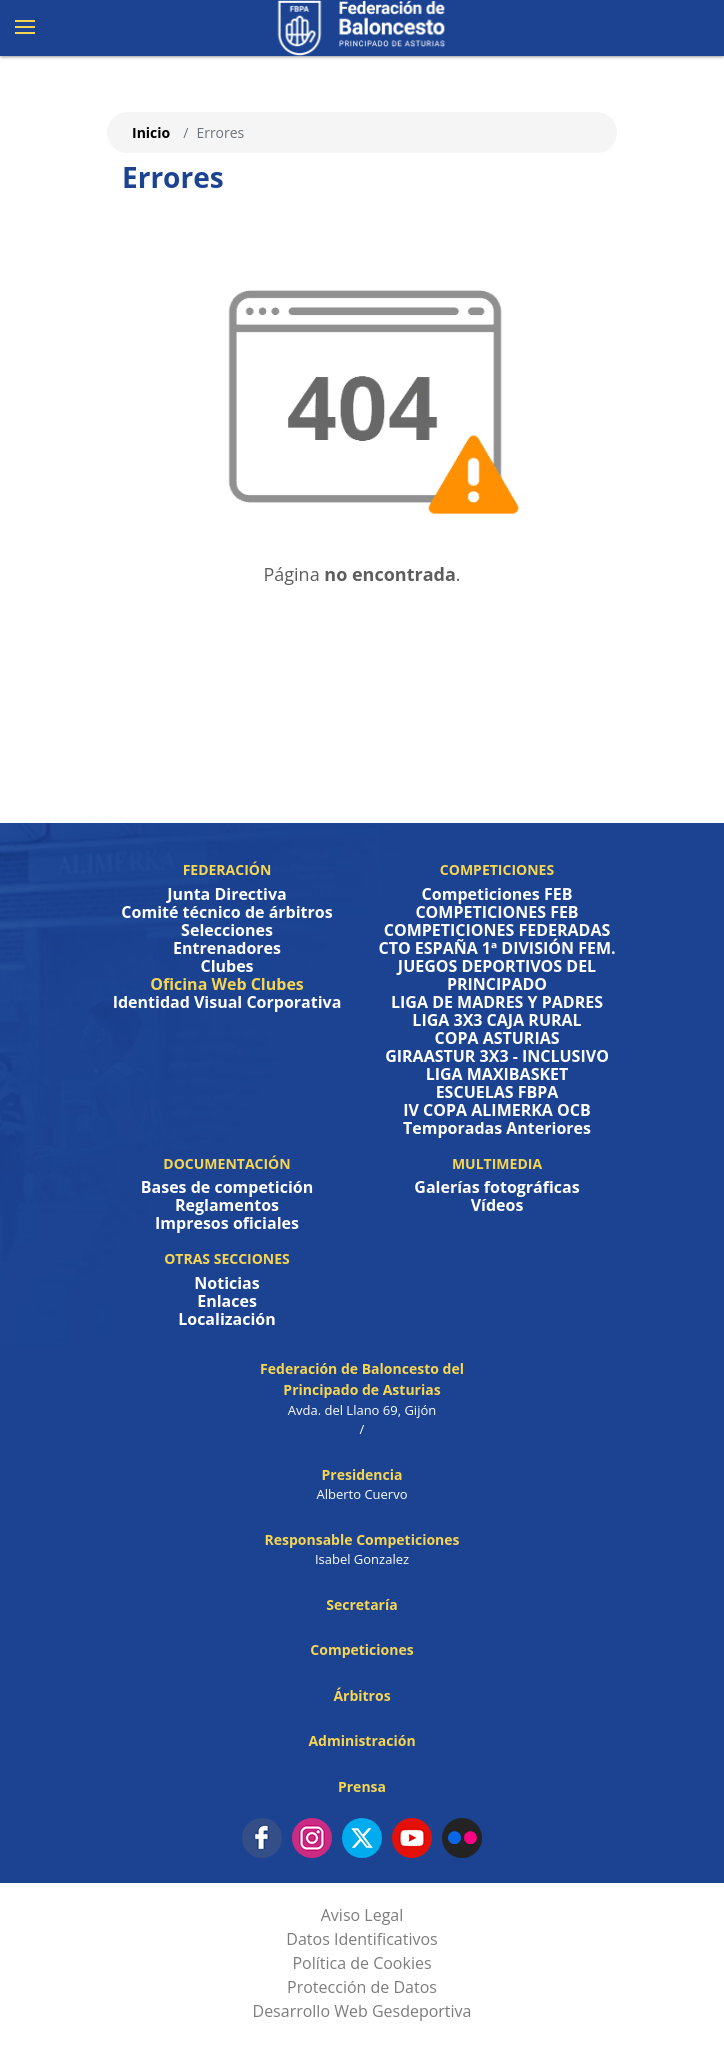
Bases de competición (227, 1187)
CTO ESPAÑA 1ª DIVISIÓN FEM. (496, 948)
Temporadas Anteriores (497, 1128)
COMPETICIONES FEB (496, 912)
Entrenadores (227, 948)
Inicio (151, 132)
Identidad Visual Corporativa (227, 1002)
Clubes (226, 966)
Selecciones (227, 930)
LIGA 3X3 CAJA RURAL (496, 1020)
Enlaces (227, 1301)
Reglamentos (227, 1205)
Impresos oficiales (227, 1223)
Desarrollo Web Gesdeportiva (362, 2011)
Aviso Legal (362, 1915)
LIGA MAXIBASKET (497, 1074)
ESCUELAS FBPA (497, 1092)
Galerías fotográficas (496, 1187)
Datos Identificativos (361, 1939)
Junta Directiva (226, 894)
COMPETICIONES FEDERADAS (497, 930)
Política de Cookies (361, 1963)
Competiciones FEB (497, 894)
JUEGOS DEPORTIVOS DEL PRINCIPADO (497, 975)
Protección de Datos (362, 1987)
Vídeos (497, 1205)
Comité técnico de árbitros (226, 912)
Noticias (226, 1283)
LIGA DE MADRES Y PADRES (497, 1002)
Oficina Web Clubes (227, 984)
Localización (227, 1319)
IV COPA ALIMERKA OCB (497, 1110)
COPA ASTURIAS (496, 1038)
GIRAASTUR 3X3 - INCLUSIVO (497, 1056)
